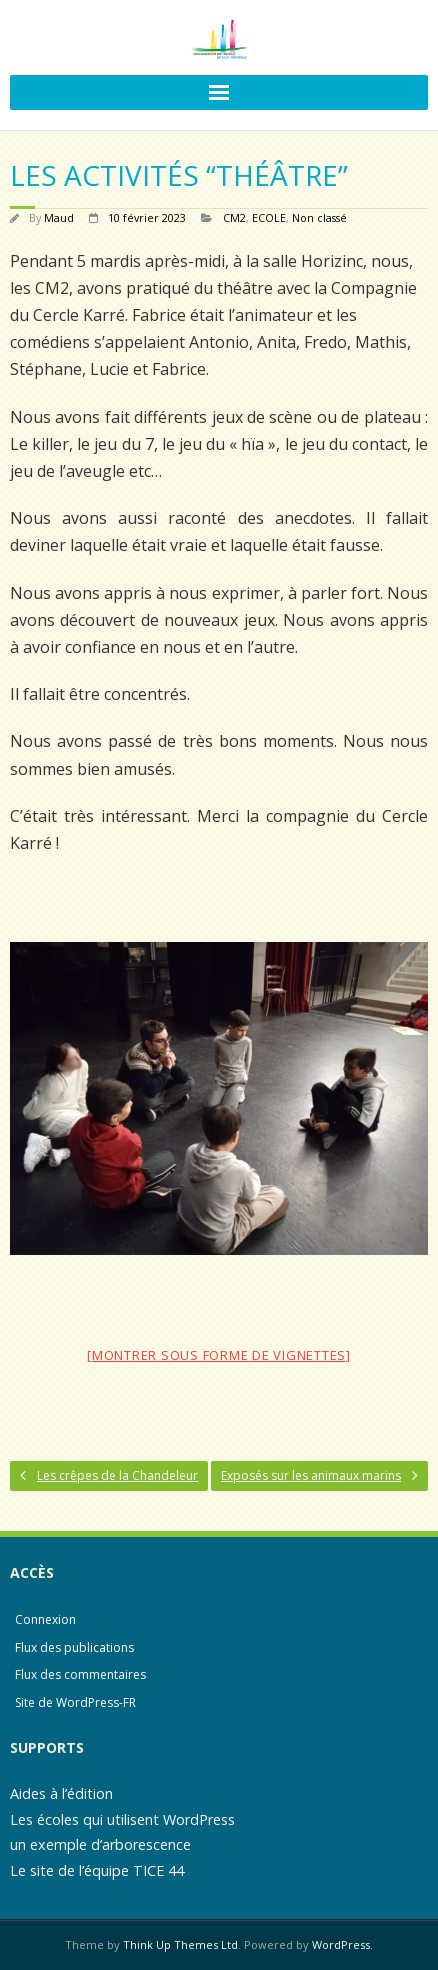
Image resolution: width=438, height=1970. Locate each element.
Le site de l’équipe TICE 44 (97, 1870)
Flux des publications (74, 1647)
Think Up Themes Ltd (180, 1944)
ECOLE (269, 217)
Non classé (319, 217)
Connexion (45, 1619)
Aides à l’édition (61, 1793)
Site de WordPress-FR (75, 1702)
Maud (59, 217)
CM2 (234, 217)
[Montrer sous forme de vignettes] (219, 1355)
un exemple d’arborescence (100, 1844)
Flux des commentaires (80, 1674)
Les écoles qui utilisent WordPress (122, 1819)
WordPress (341, 1944)
